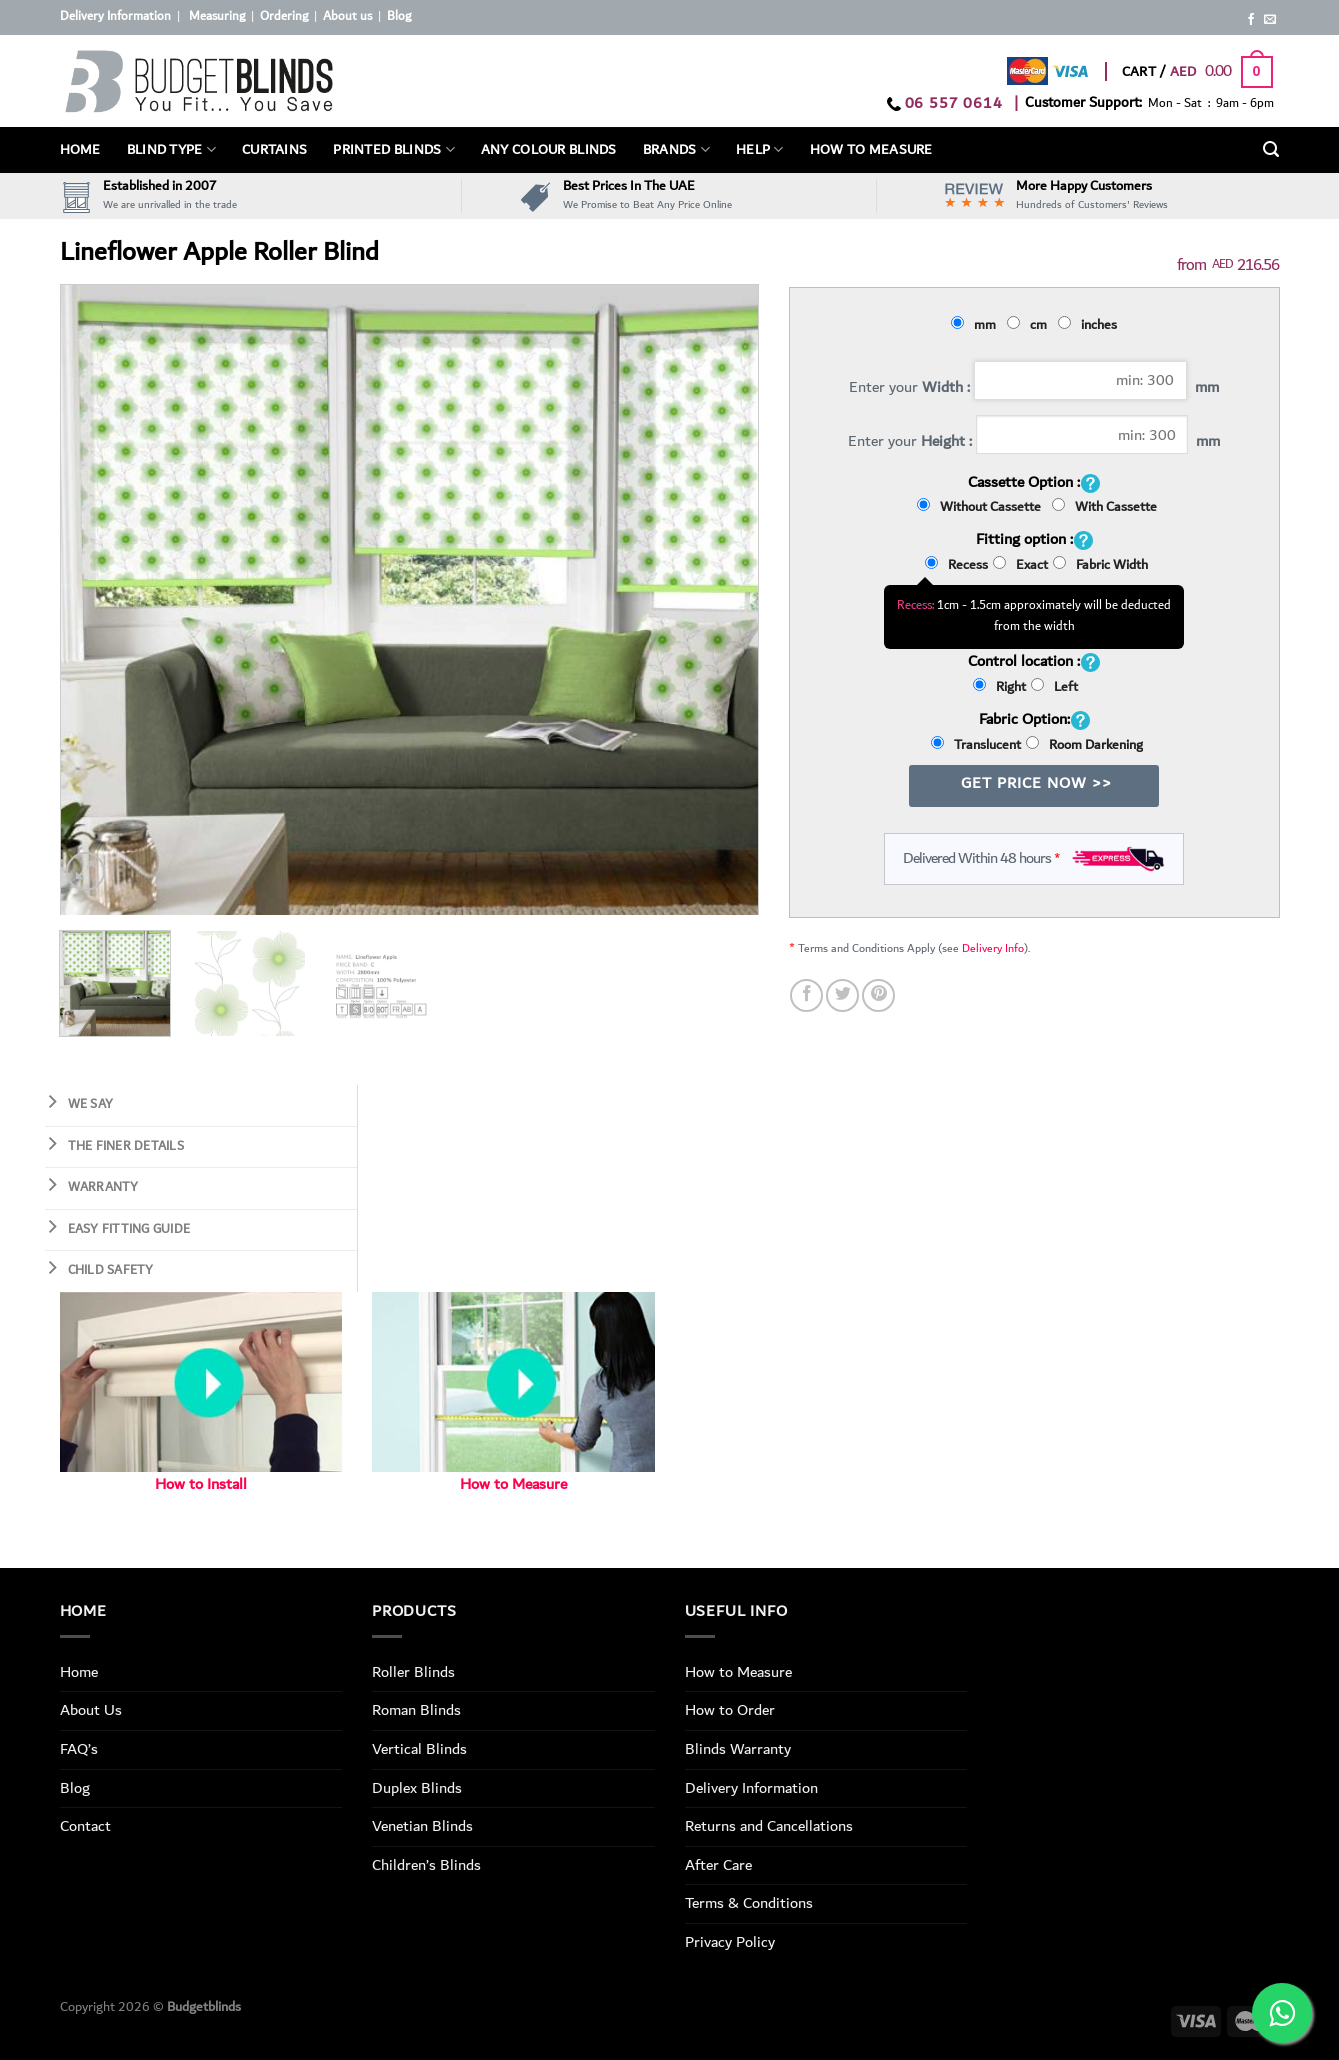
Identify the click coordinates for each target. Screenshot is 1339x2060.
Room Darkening (1084, 745)
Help (760, 150)
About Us (91, 1710)
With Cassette (1104, 507)
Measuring (217, 16)
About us (347, 16)
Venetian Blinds (422, 1826)
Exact (1020, 565)
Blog (399, 16)
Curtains (274, 150)
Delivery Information (115, 16)
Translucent (976, 745)
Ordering (284, 16)
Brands (676, 150)
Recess (956, 565)
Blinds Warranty (738, 1749)
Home (80, 150)
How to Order (730, 1710)
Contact (85, 1826)
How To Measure (871, 150)
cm (1030, 325)
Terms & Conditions (749, 1903)
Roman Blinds (416, 1710)
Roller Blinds (413, 1672)
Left (1054, 687)
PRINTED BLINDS (394, 150)
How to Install (201, 1484)
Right (999, 687)
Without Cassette (982, 507)
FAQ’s (79, 1749)
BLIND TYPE (171, 150)
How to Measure (513, 1484)
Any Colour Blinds (549, 150)
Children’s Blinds (426, 1865)
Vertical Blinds (419, 1749)
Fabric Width (1100, 565)
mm (976, 325)
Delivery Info (993, 948)
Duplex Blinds (417, 1788)
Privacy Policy (730, 1942)
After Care (718, 1865)
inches (1090, 325)
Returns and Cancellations (769, 1826)
